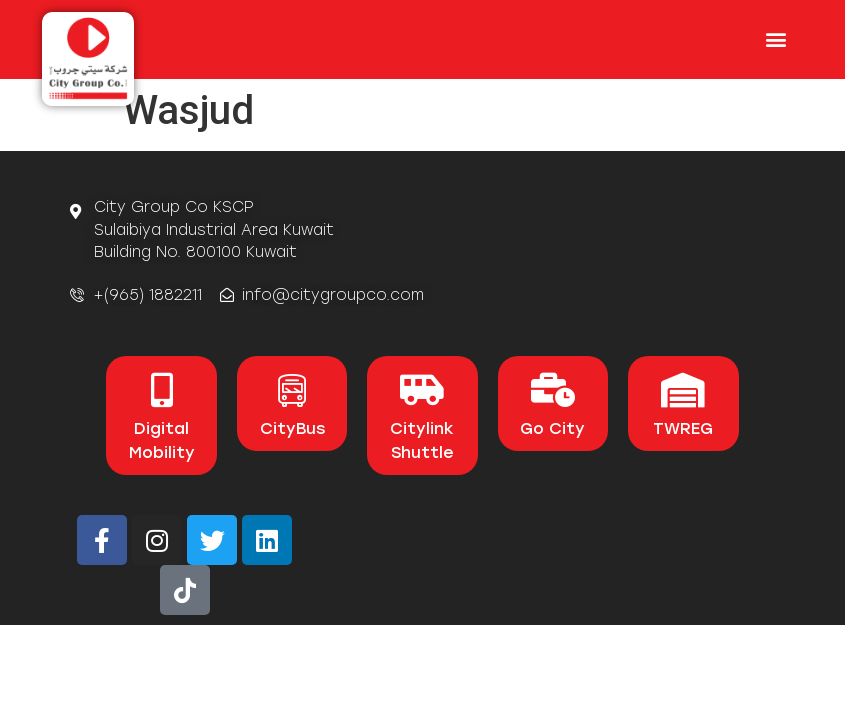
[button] (776, 38)
